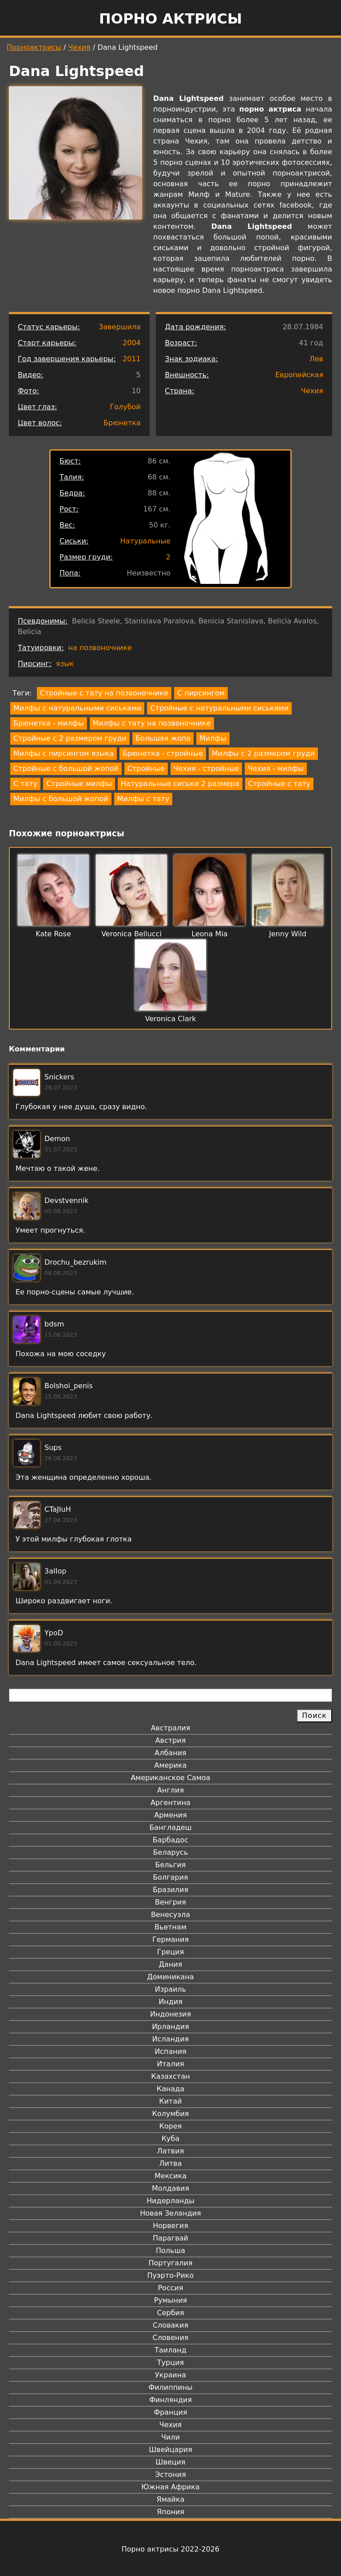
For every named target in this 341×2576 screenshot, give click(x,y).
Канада (170, 2089)
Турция (170, 2362)
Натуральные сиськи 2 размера (180, 783)
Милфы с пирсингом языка (63, 753)
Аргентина (170, 1802)
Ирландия (170, 2026)
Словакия (170, 2325)
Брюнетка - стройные (163, 753)
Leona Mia (209, 934)
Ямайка (171, 2499)
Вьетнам (170, 1927)
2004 (132, 343)
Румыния (170, 2300)
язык (65, 663)
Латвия (170, 2151)
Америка (171, 1765)
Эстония (170, 2474)
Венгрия (170, 1902)
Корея (170, 2126)
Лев (316, 359)
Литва (170, 2163)
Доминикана (170, 1977)
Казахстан (170, 2076)
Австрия (170, 1740)
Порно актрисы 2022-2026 (170, 2549)
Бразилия (170, 1889)
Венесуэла (170, 1914)
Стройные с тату (279, 783)
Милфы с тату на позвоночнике (152, 723)
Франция (170, 2412)
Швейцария (170, 2449)
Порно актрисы (170, 18)
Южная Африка (170, 2487)
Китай (170, 2101)
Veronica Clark (170, 1018)
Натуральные (145, 541)
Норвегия (170, 2225)
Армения (170, 1815)
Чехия (79, 47)
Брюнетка (122, 423)
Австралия (170, 1728)
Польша (170, 2250)
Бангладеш (170, 1827)
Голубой (125, 407)
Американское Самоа (170, 1777)
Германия (170, 1939)
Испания (170, 2051)
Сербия (170, 2312)
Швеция (170, 2462)
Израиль (170, 1989)
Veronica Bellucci (131, 934)
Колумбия (170, 2113)
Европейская (299, 375)
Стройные (146, 768)
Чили (170, 2437)
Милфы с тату (143, 799)
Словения (171, 2337)
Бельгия (170, 1865)
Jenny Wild (287, 934)
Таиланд (170, 2350)
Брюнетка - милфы (48, 723)
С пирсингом (201, 693)
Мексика (170, 2176)
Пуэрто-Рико (170, 2275)
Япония (170, 2512)
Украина (170, 2375)
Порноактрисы (34, 47)
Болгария (170, 1877)
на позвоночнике (100, 647)
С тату (25, 783)
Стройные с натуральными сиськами (219, 708)
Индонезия (170, 2014)
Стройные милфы (79, 783)
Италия (170, 2064)
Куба (171, 2138)
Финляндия (170, 2400)
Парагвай (170, 2238)
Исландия (170, 2039)
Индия (170, 2001)
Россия (170, 2288)
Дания (170, 1964)
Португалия (170, 2263)
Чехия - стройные (206, 768)
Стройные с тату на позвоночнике (104, 693)
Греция (170, 1952)
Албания (170, 1753)
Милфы (212, 738)
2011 (132, 359)
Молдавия (170, 2188)
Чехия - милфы (275, 768)
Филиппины (170, 2387)
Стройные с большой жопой (66, 768)
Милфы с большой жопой (60, 799)
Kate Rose (53, 934)
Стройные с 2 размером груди (70, 738)
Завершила (120, 327)
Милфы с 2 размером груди (263, 753)
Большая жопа (162, 738)
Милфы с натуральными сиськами (77, 708)
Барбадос (170, 1840)
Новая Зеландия (170, 2213)
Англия (170, 1790)
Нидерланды (170, 2201)
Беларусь (170, 1852)
